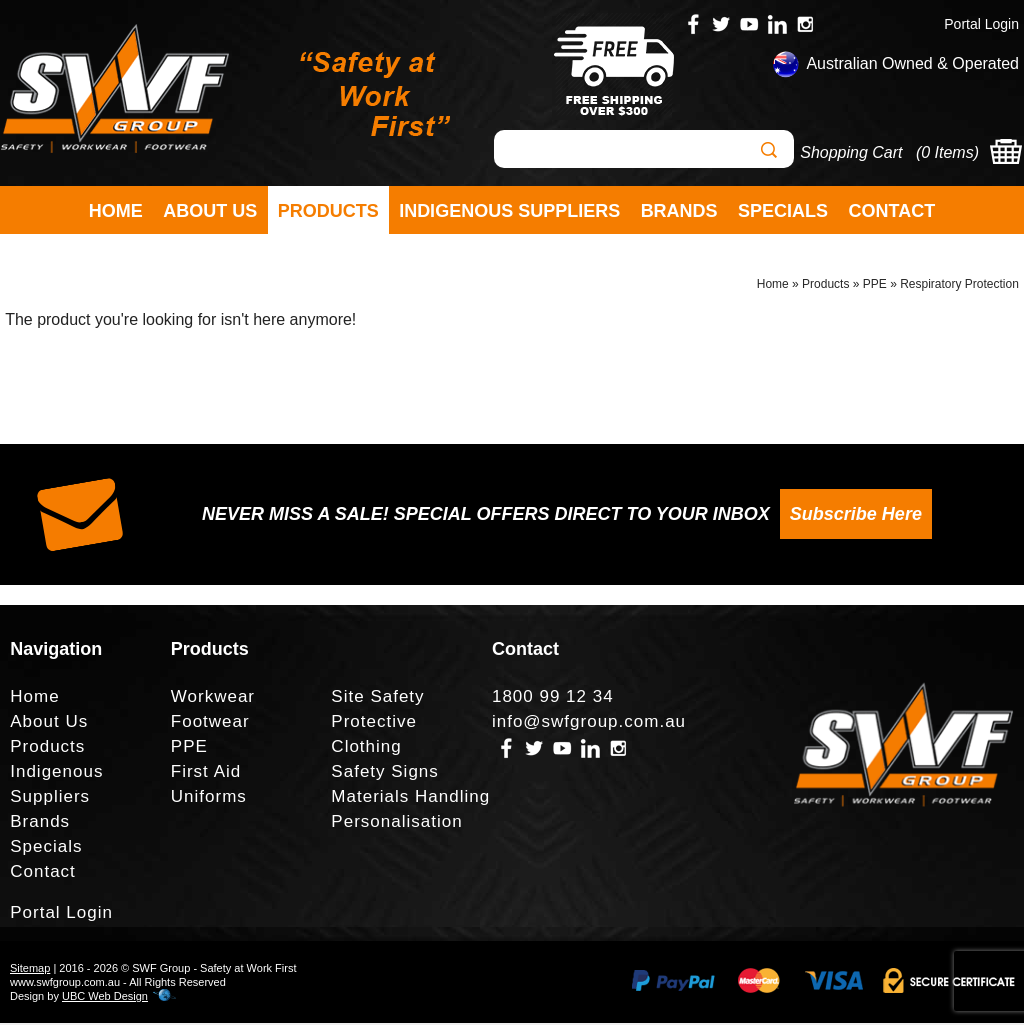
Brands (679, 211)
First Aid (206, 773)
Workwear (213, 698)
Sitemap (30, 970)
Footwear (210, 723)
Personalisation (396, 823)
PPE (875, 286)
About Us (210, 211)
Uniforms (209, 798)
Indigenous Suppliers (509, 211)
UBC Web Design (105, 998)
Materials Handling (410, 798)
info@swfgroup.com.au (589, 723)
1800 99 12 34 (553, 698)
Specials (783, 211)
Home (116, 211)
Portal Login (981, 24)
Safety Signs (384, 773)
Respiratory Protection (959, 286)
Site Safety (377, 698)
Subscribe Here (856, 516)
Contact (892, 211)
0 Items (947, 152)
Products (328, 211)
